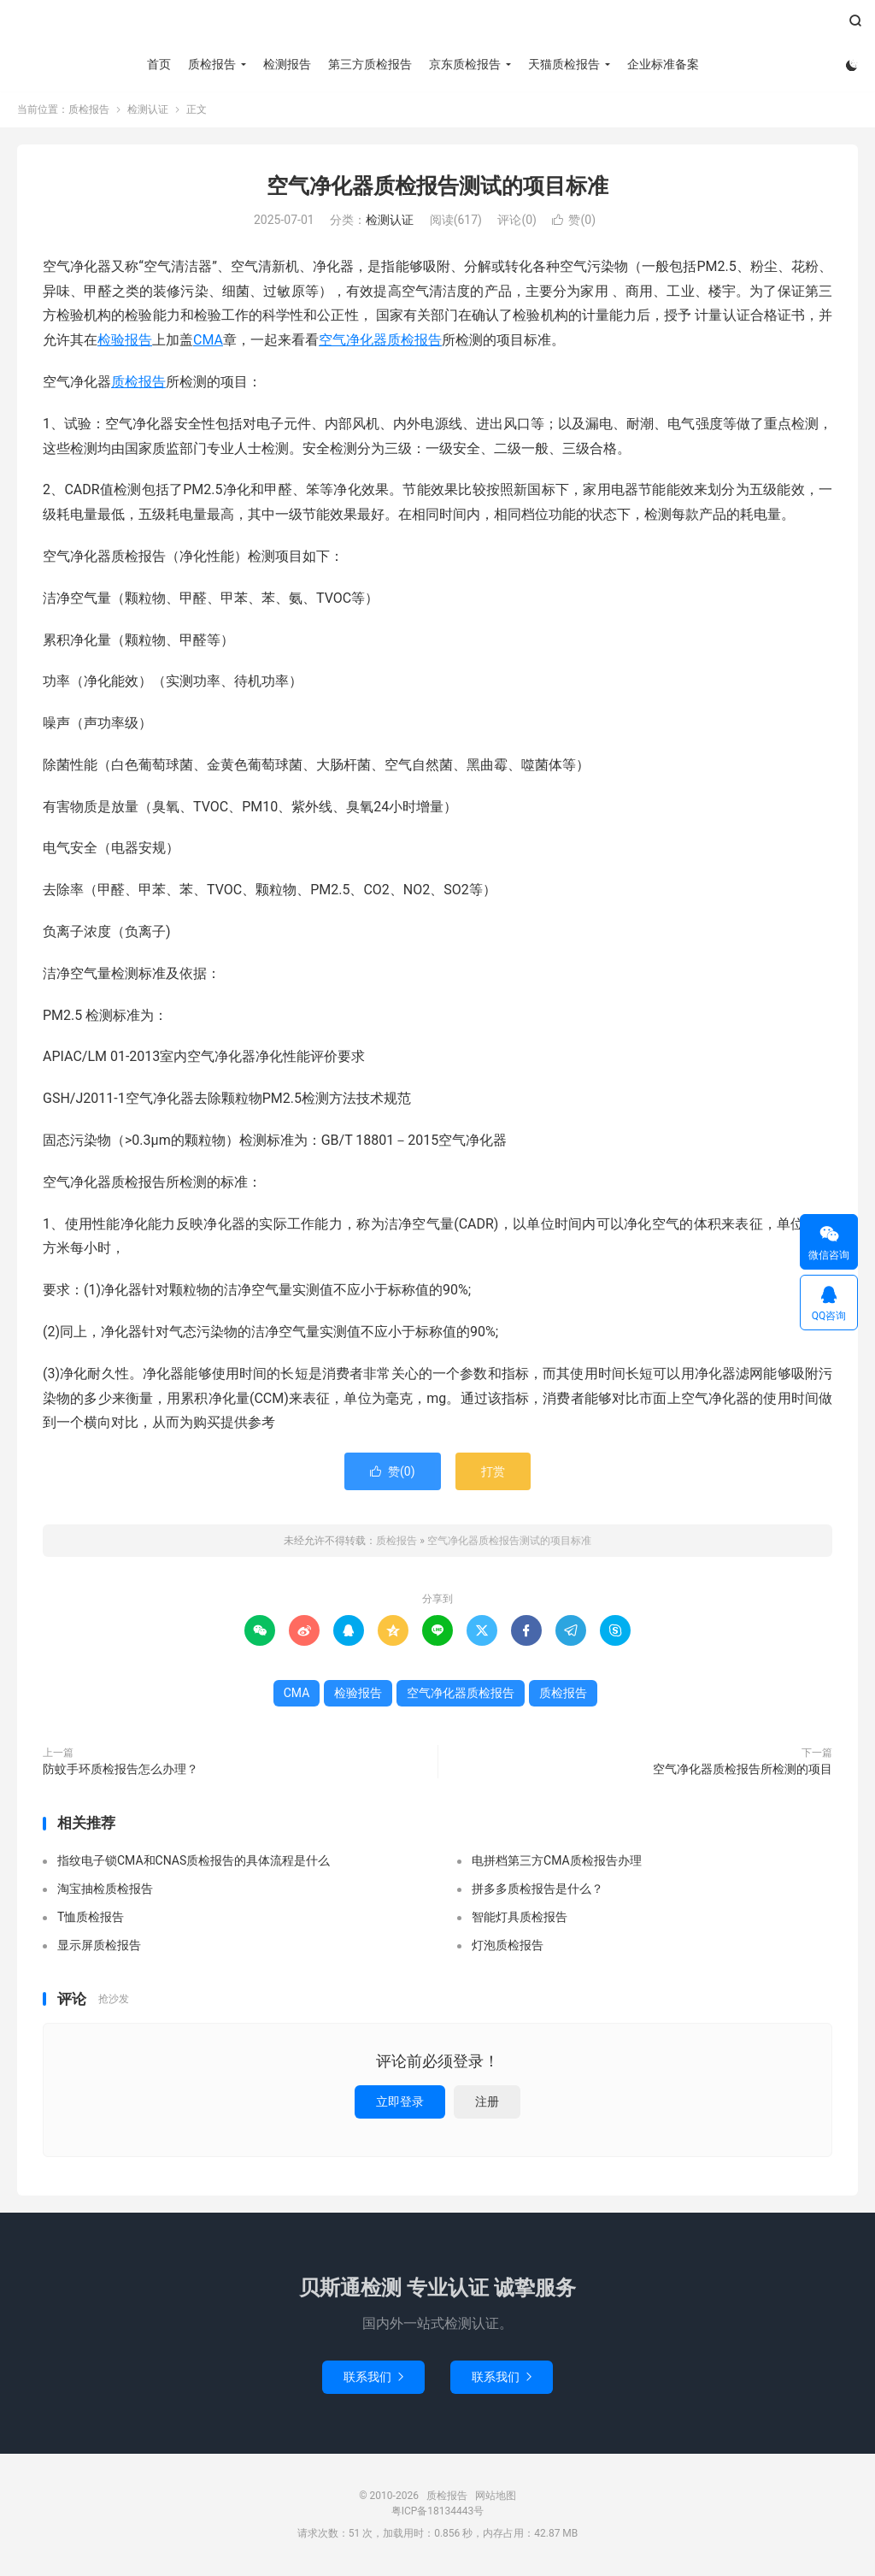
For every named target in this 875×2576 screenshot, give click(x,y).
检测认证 (147, 110)
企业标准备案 (663, 64)
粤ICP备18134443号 (437, 2512)
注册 (487, 2102)
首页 (159, 64)
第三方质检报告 (370, 64)
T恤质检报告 (90, 1918)
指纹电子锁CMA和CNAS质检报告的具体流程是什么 (193, 1861)
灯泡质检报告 (507, 1946)
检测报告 (287, 64)
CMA (208, 341)
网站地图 (495, 2496)
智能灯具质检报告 (519, 1918)
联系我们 (373, 2377)
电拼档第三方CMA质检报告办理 (557, 1861)
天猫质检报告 (564, 64)
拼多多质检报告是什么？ (537, 1889)
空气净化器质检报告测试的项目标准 (437, 186)
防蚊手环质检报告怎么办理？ (120, 1770)
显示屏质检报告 (99, 1946)
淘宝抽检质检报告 (105, 1889)
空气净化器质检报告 (380, 341)
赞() (574, 220)
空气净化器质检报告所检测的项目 (742, 1770)
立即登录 (400, 2102)
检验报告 (124, 341)
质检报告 (437, 26)
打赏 (493, 1472)
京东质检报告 (465, 64)
